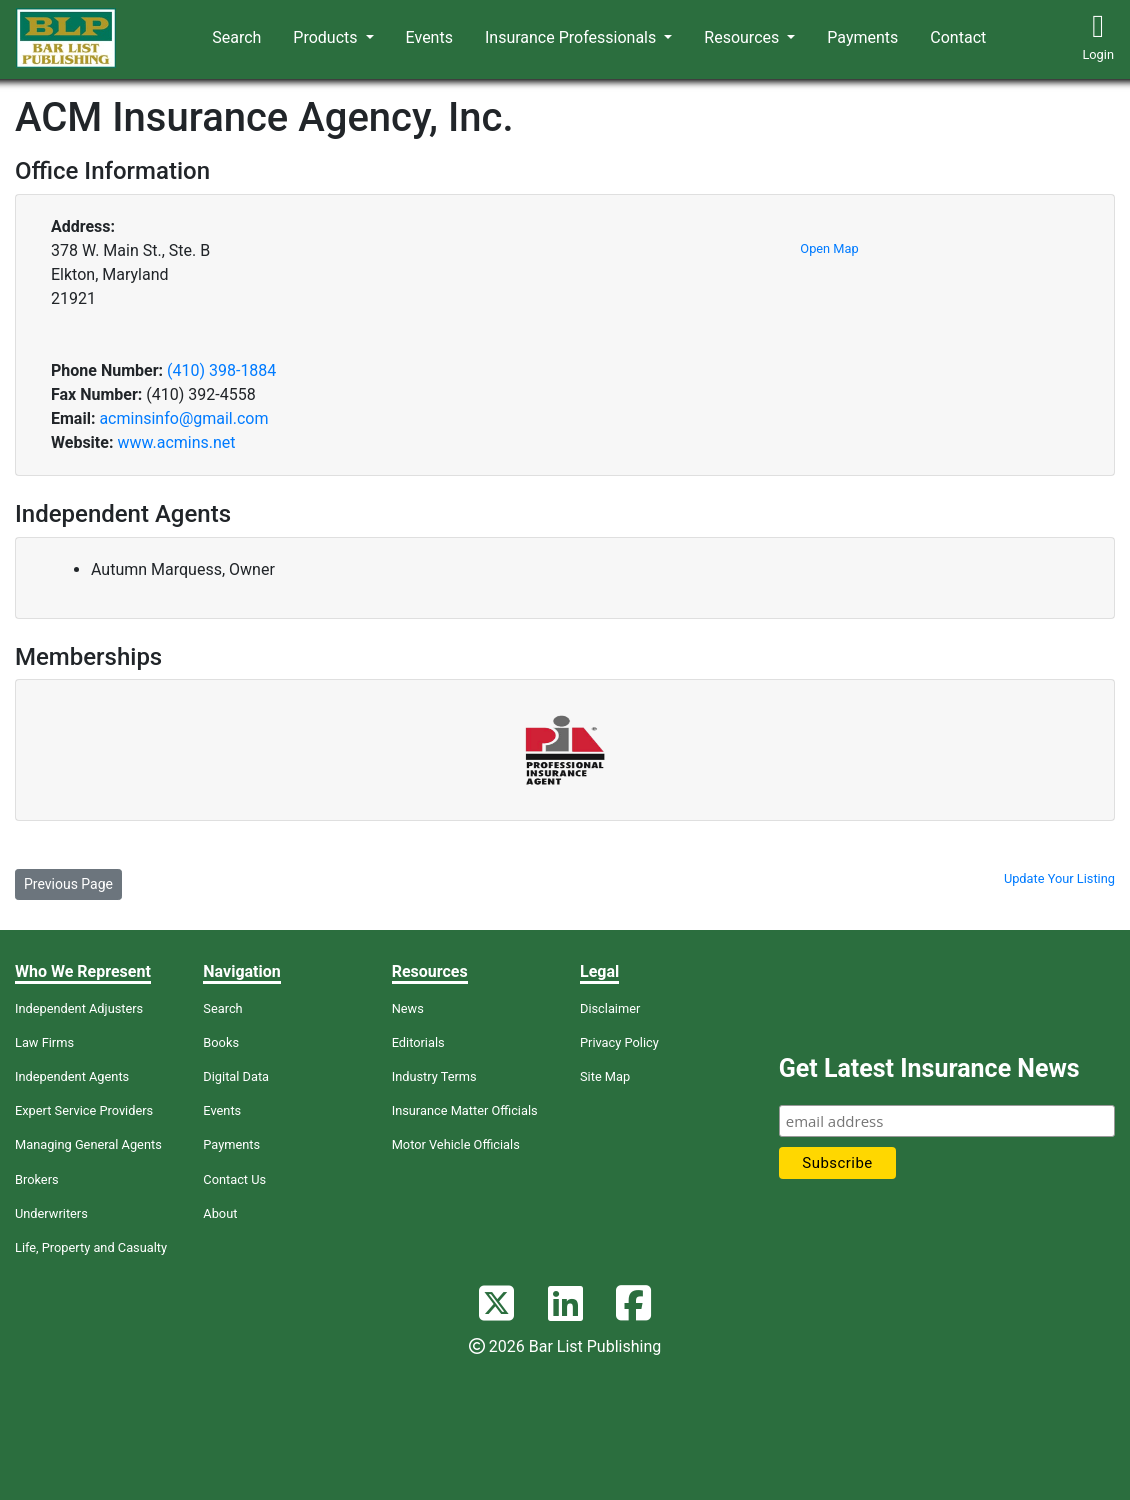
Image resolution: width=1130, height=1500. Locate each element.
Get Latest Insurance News (929, 1068)
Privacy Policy (619, 1042)
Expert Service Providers (84, 1110)
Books (221, 1042)
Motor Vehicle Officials (456, 1144)
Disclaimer (610, 1008)
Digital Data (236, 1076)
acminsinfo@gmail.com (183, 418)
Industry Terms (434, 1076)
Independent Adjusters (79, 1008)
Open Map (829, 248)
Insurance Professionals (572, 37)
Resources (743, 37)
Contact (958, 37)
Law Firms (44, 1042)
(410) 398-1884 (221, 370)
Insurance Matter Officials (465, 1110)
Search (236, 37)
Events (429, 37)
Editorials (418, 1042)
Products (327, 37)
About (220, 1213)
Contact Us (234, 1179)
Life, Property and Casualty (91, 1247)
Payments (862, 37)
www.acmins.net (176, 442)
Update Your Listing (1059, 878)
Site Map (605, 1076)
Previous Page (68, 884)
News (408, 1008)
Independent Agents (72, 1076)
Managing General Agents (88, 1144)
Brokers (37, 1179)
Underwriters (51, 1213)
